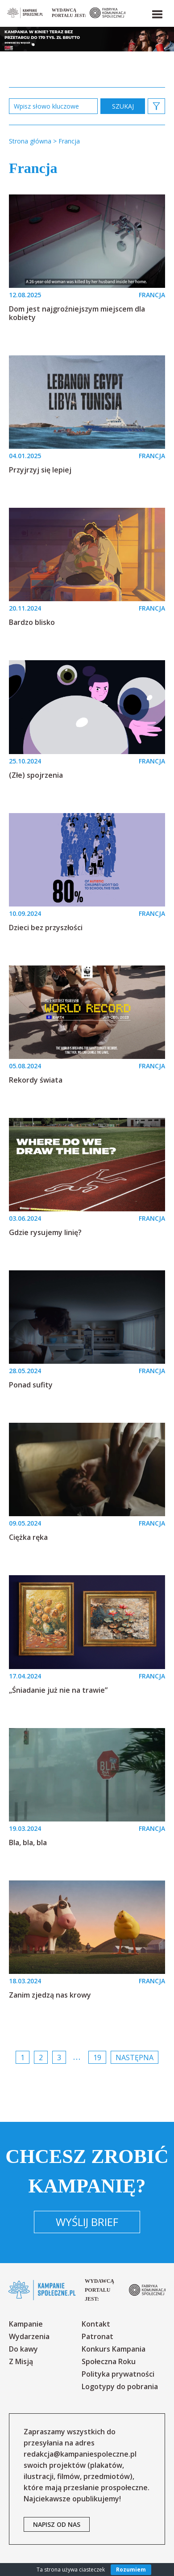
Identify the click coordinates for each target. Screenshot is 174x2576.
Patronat (97, 2336)
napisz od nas (56, 2524)
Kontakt (96, 2324)
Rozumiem (131, 2569)
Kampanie (26, 2324)
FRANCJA (152, 295)
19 (97, 2057)
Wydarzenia (29, 2336)
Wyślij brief (87, 2221)
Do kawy (23, 2349)
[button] (157, 12)
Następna (134, 2057)
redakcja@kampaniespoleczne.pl (80, 2454)
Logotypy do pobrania (120, 2386)
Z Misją (21, 2361)
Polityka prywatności (118, 2374)
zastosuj (122, 106)
